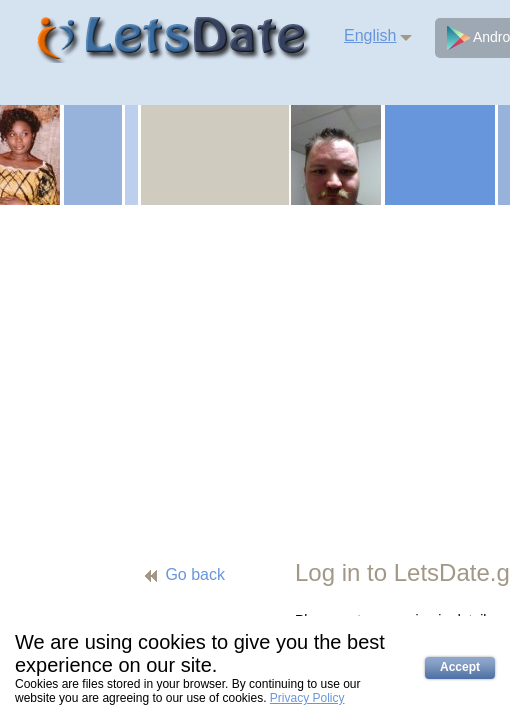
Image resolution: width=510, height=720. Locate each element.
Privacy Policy (307, 698)
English (370, 35)
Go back (195, 574)
